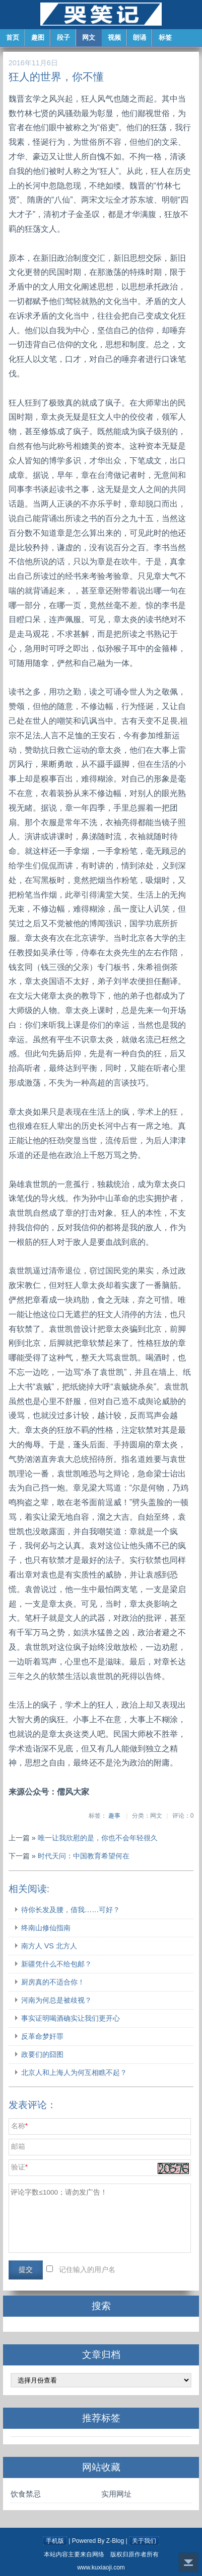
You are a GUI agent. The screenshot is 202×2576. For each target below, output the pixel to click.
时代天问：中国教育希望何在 (83, 1856)
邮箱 (18, 2146)
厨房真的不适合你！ (53, 1982)
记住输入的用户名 (87, 2269)
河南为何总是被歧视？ (56, 2000)
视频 (114, 37)
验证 (18, 2167)
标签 (166, 37)
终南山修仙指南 (46, 1928)
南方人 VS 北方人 (49, 1946)
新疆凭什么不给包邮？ (56, 1964)
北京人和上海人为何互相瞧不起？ (74, 2072)
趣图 (38, 37)
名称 (18, 2126)
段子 (64, 37)
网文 (89, 37)
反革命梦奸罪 (42, 2036)
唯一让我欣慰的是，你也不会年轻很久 (98, 1838)
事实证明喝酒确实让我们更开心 (70, 2018)
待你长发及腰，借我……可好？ (70, 1910)
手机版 (55, 2540)
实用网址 (116, 2494)
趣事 (114, 1815)
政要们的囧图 (42, 2054)
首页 (12, 37)
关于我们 (144, 2540)
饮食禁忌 (26, 2494)
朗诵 (140, 37)
